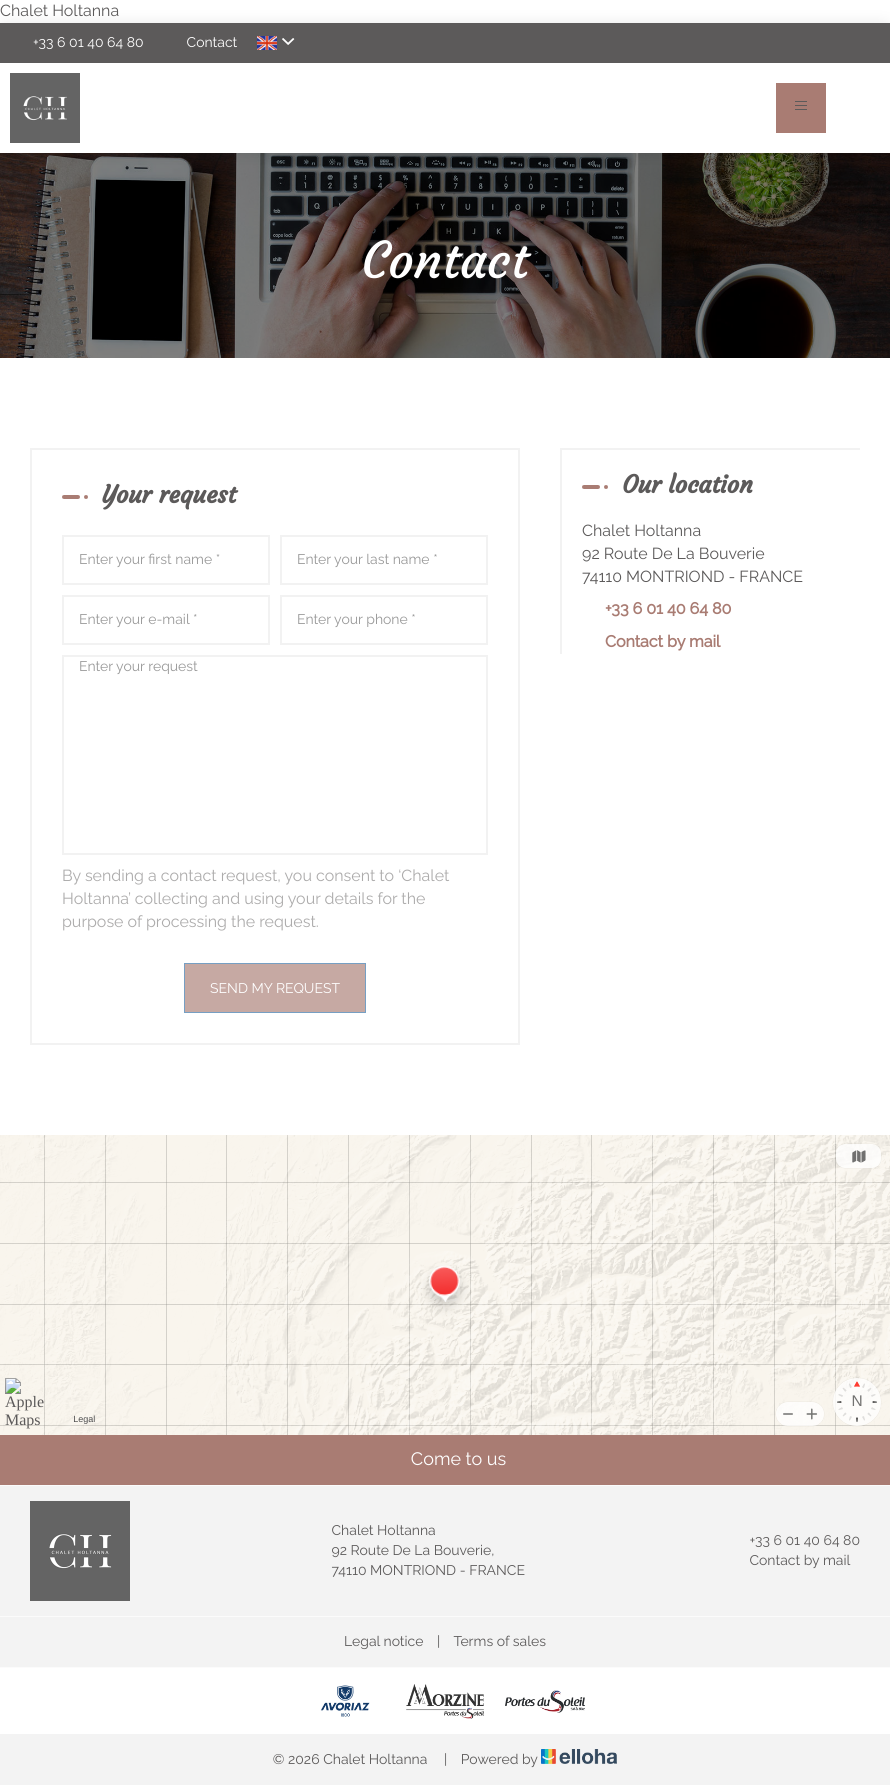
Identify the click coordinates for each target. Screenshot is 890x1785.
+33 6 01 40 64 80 (793, 1541)
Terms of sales (499, 1642)
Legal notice (383, 1642)
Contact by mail (662, 641)
